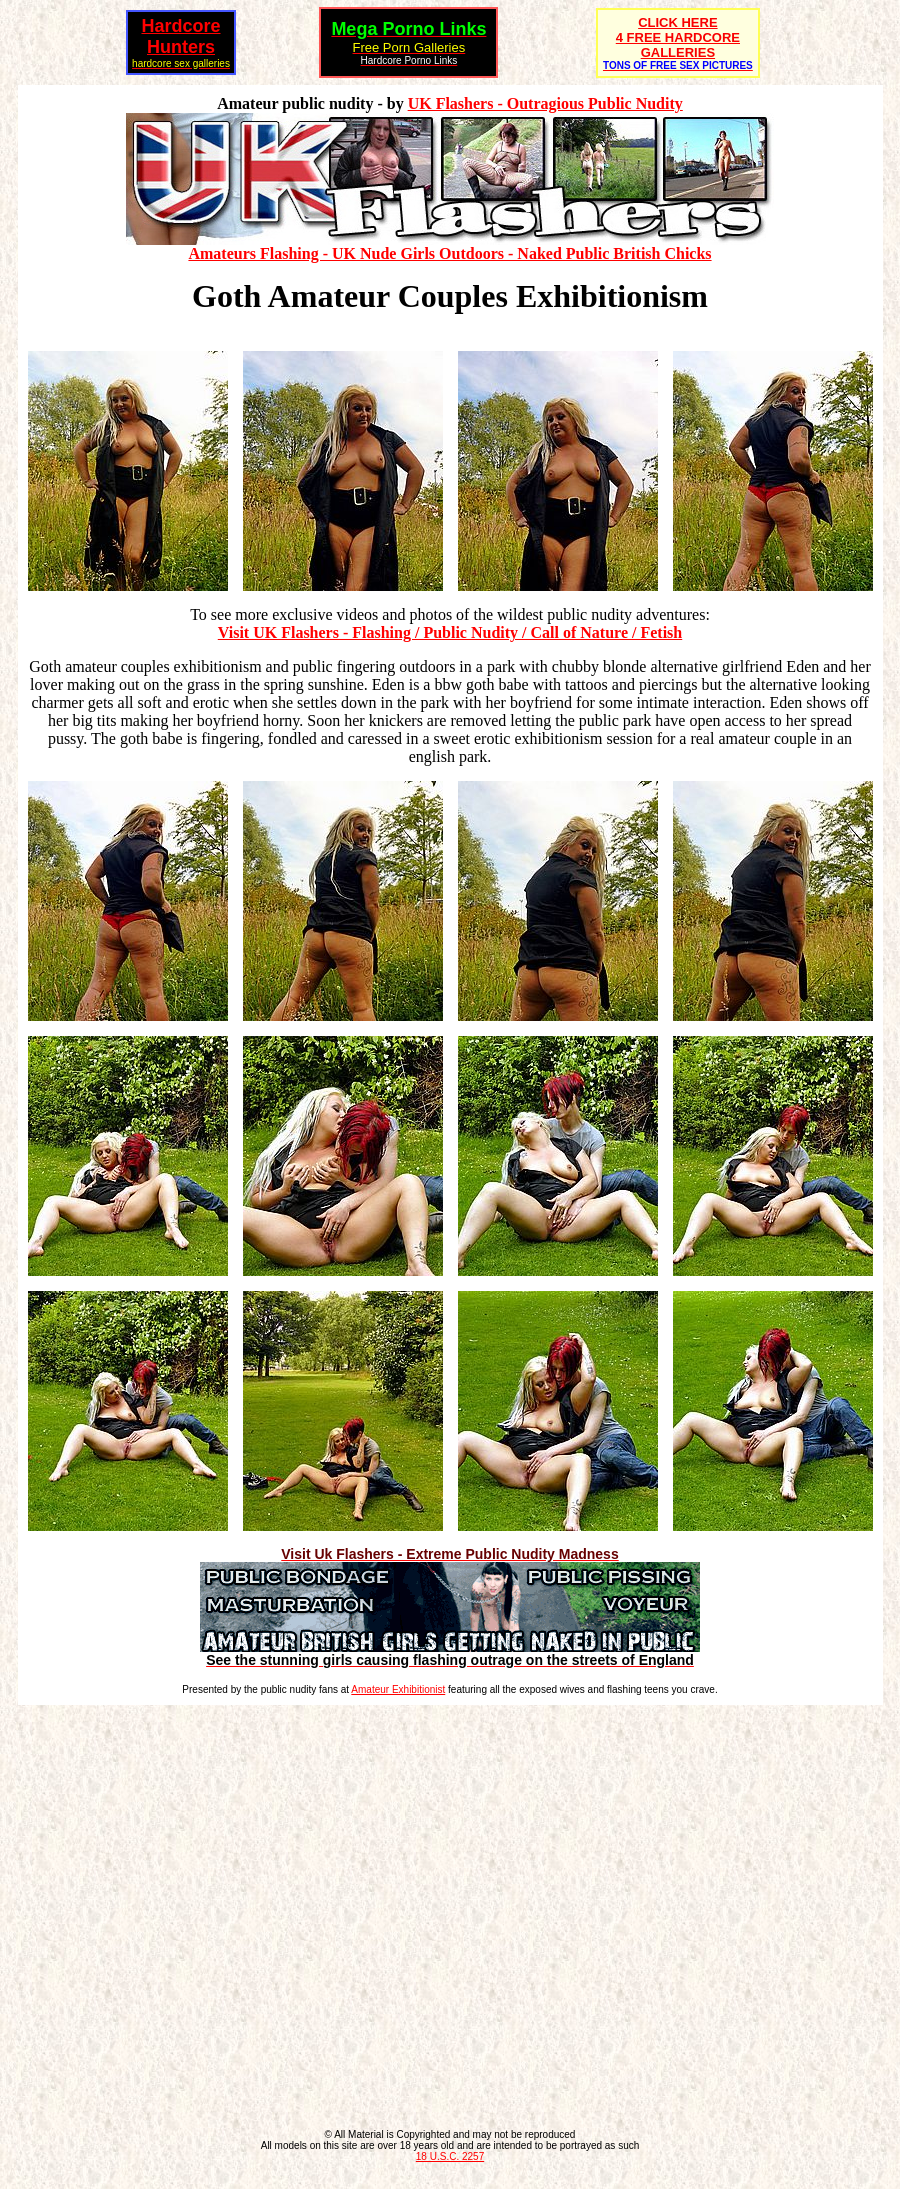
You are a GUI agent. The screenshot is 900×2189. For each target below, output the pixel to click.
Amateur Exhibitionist (398, 1689)
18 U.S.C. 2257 (450, 2156)
